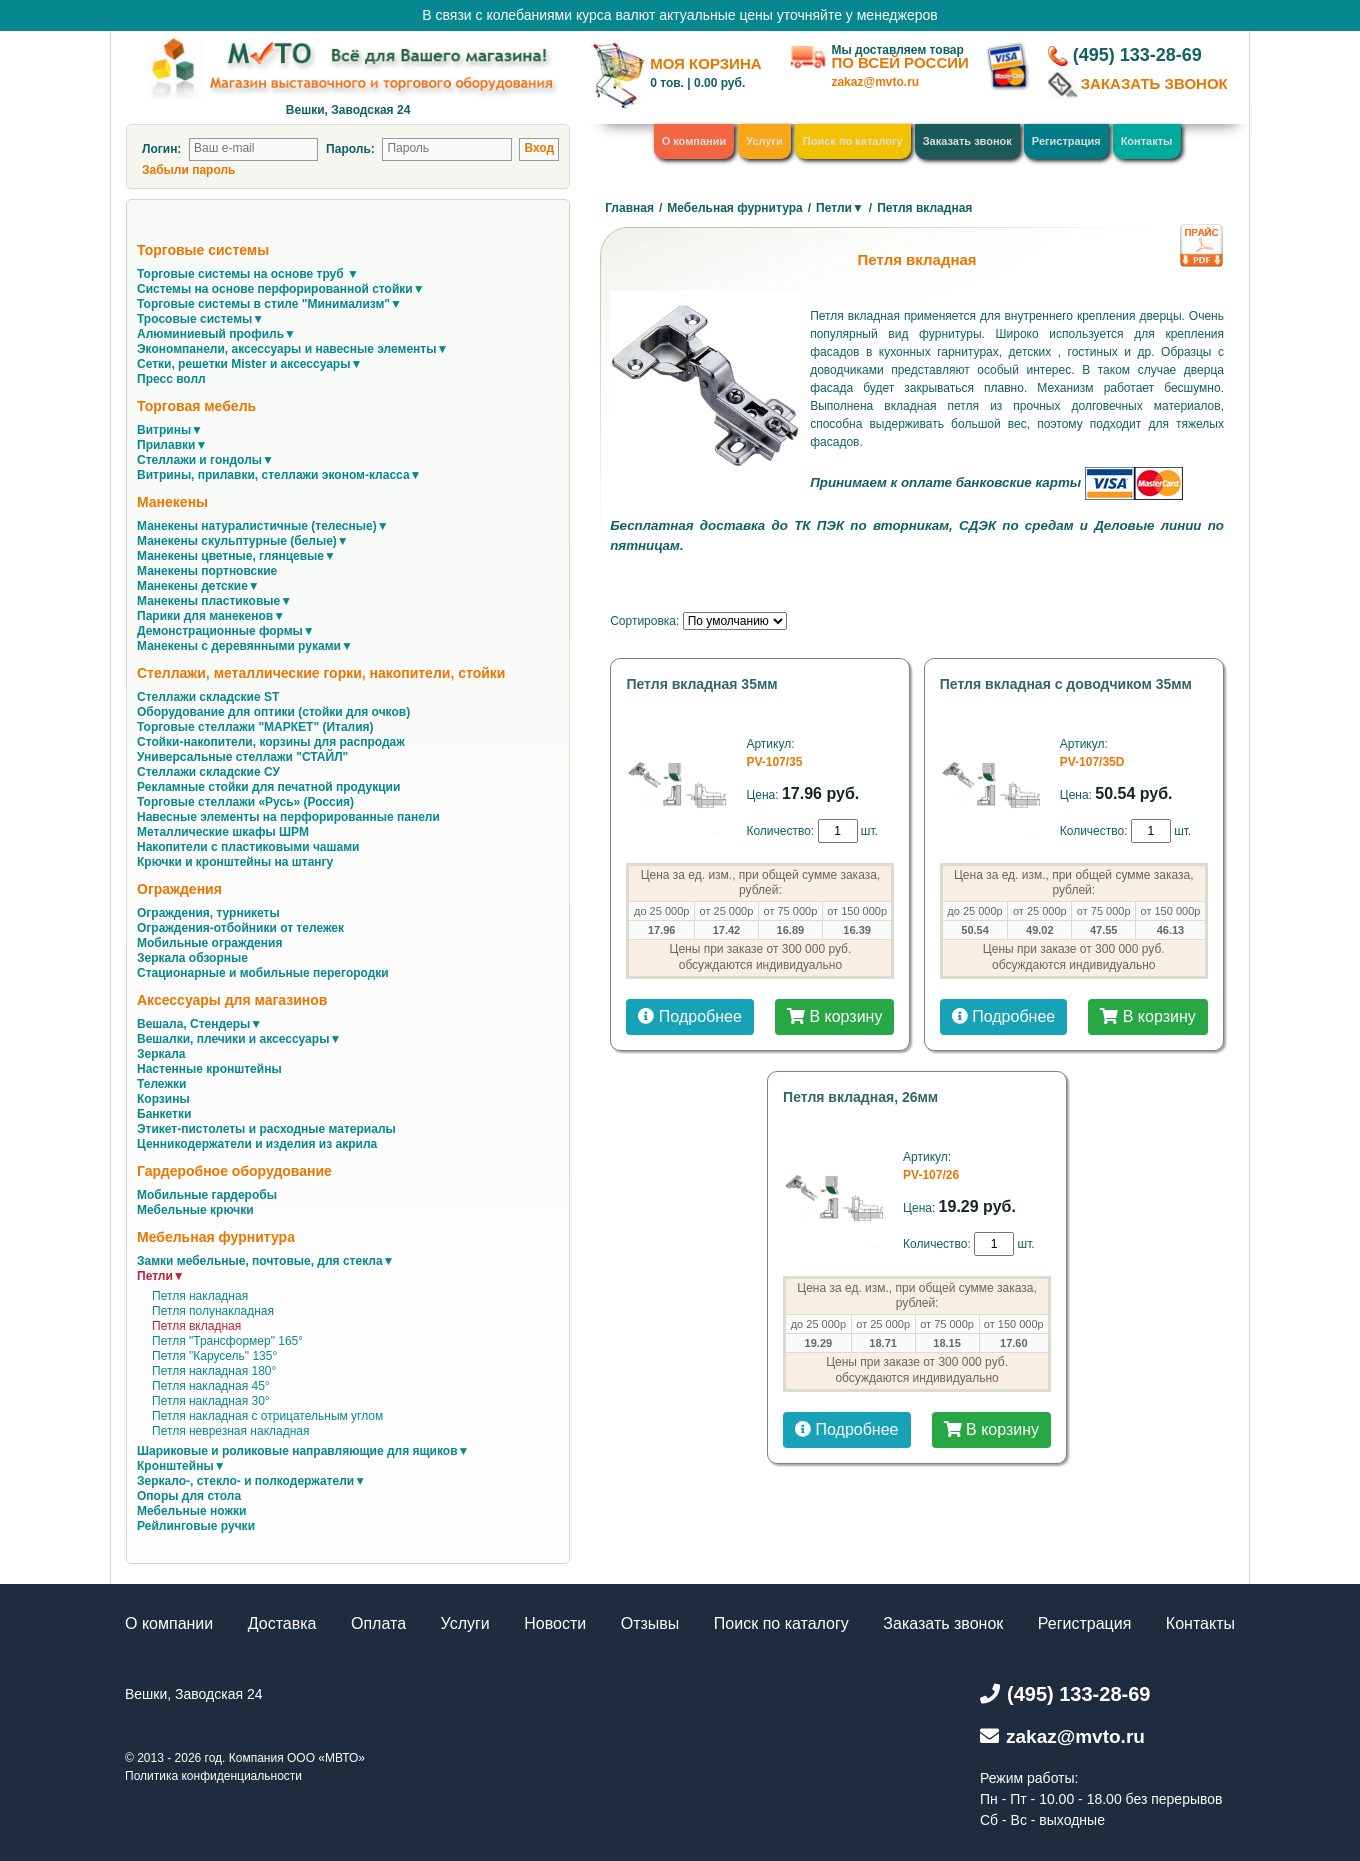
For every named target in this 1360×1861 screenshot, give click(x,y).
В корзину (834, 1016)
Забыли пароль (188, 170)
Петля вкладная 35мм (701, 684)
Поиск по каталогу (853, 141)
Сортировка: (644, 621)
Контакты (1147, 141)
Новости (555, 1623)
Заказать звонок (967, 141)
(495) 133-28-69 (1137, 55)
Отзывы (650, 1623)
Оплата (378, 1623)
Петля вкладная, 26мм (860, 1097)
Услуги (764, 141)
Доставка (282, 1623)
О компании (694, 141)
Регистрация (1066, 141)
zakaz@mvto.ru (875, 82)
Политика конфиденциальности (213, 1776)
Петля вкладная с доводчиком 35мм (1066, 684)
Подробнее (689, 1016)
